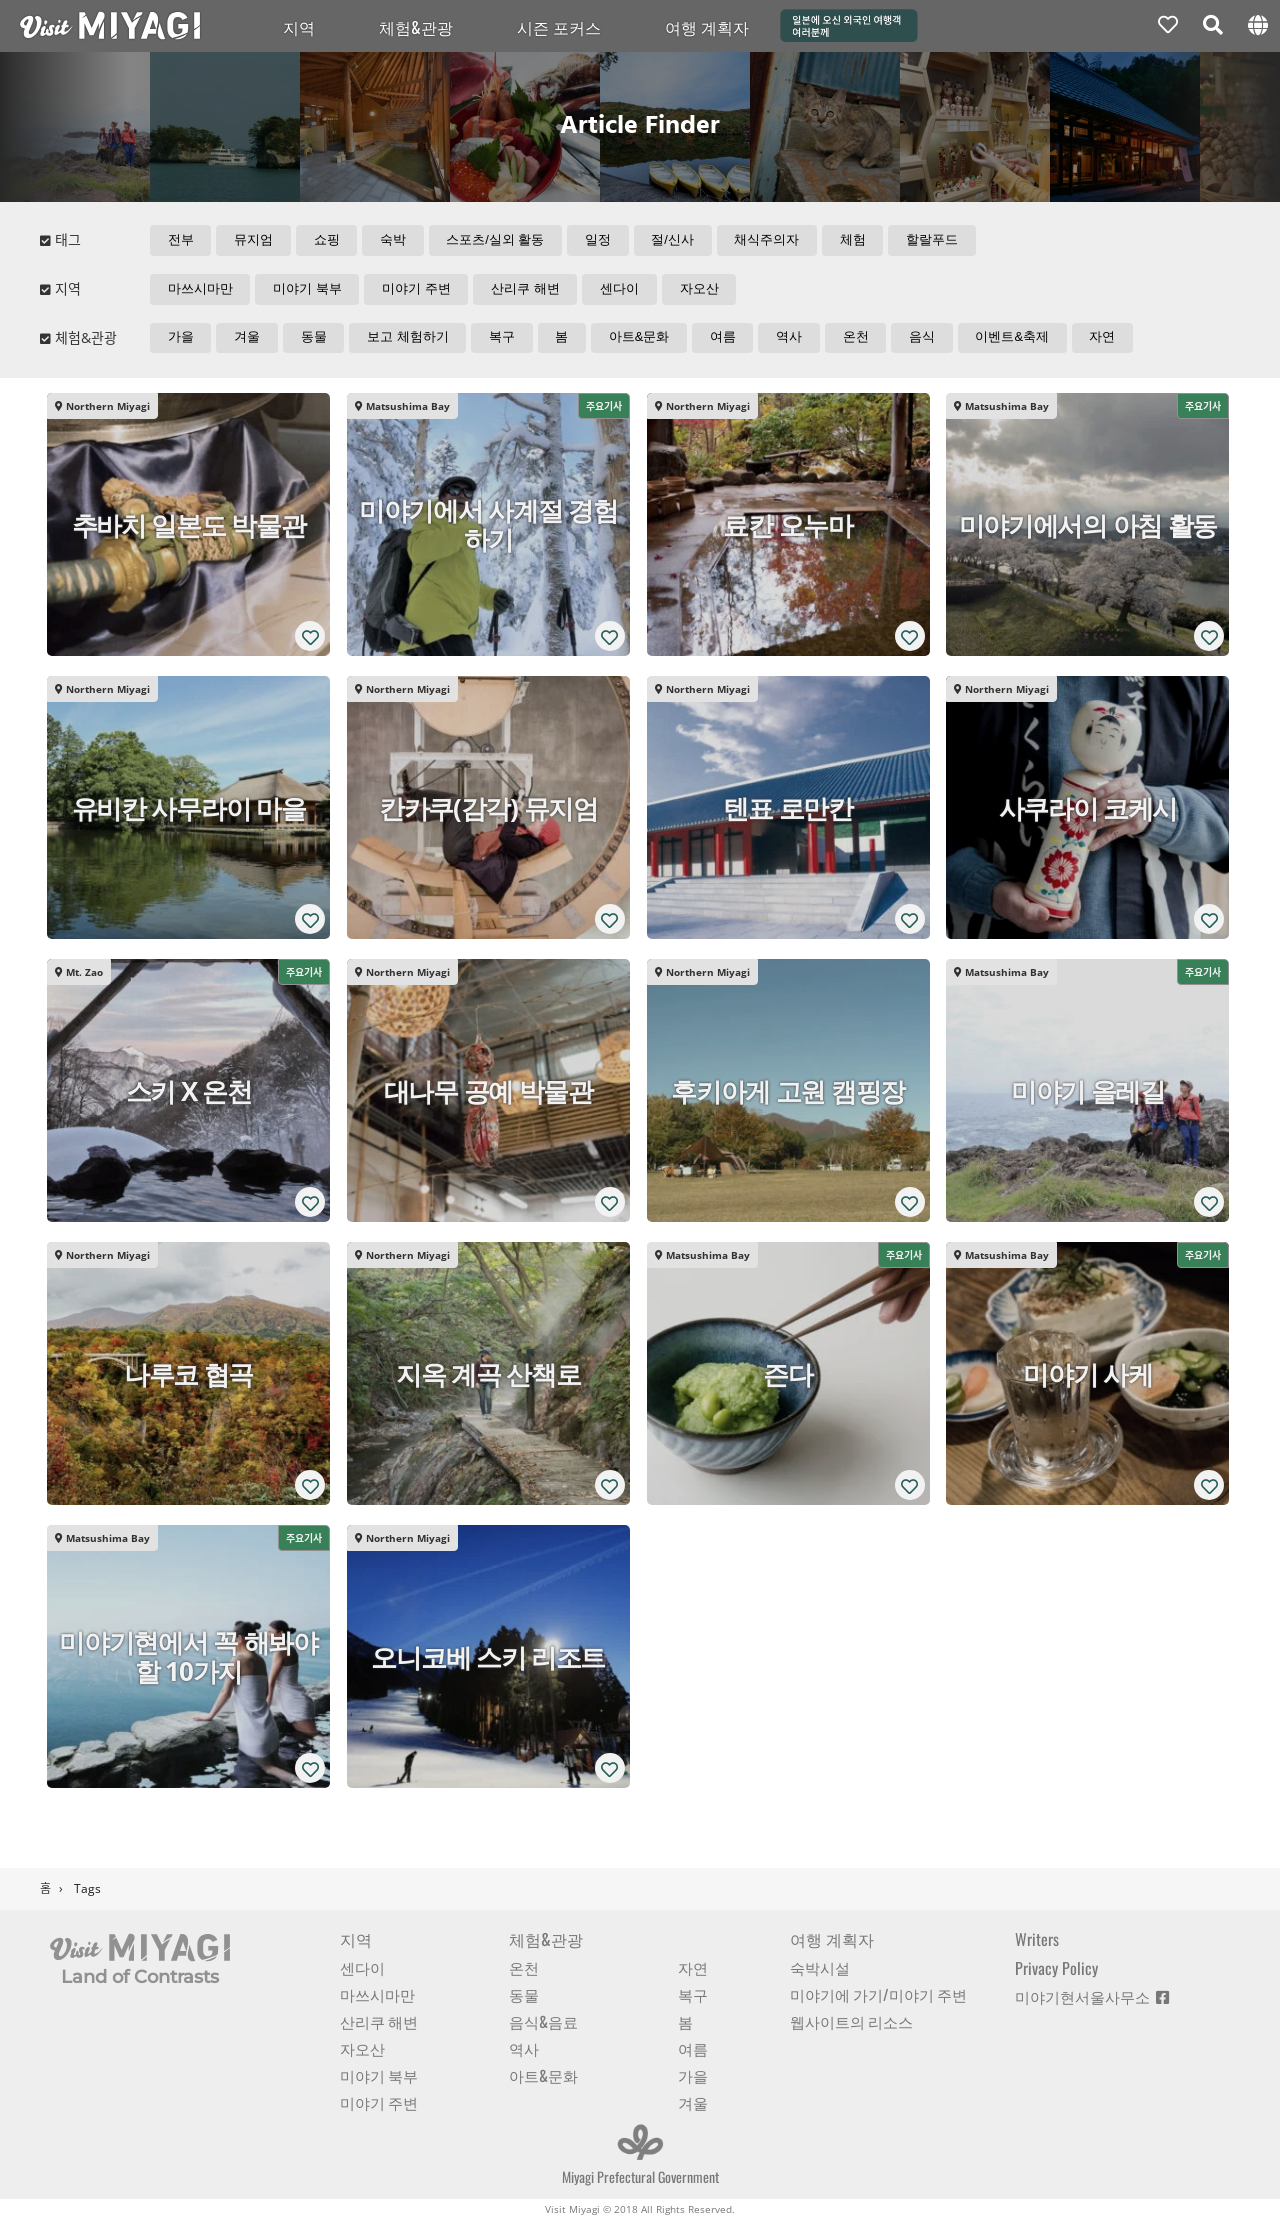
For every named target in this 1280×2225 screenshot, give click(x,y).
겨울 (248, 340)
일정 (601, 240)
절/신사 (676, 240)
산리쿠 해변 (527, 290)
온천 (861, 340)
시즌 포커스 (559, 27)
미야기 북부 (308, 290)
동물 (315, 340)
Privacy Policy (1056, 1972)
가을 (181, 340)
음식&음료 (543, 2025)
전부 (181, 240)
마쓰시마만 (200, 290)
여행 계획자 (707, 27)
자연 (1110, 340)
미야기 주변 (418, 290)
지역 (299, 27)
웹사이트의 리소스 (851, 2025)
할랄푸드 (938, 240)
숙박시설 (820, 1971)
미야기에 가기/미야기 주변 (878, 1998)
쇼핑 (328, 240)
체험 (858, 240)
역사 (794, 340)
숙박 (395, 240)
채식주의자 (771, 240)
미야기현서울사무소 (1092, 2000)
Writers (1037, 1943)
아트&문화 (643, 340)
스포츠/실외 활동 (498, 240)
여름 (727, 340)
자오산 (702, 290)
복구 (505, 340)
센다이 (622, 290)
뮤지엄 (254, 240)
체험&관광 (416, 27)
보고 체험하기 (410, 340)
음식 (928, 340)
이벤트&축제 (1019, 340)
